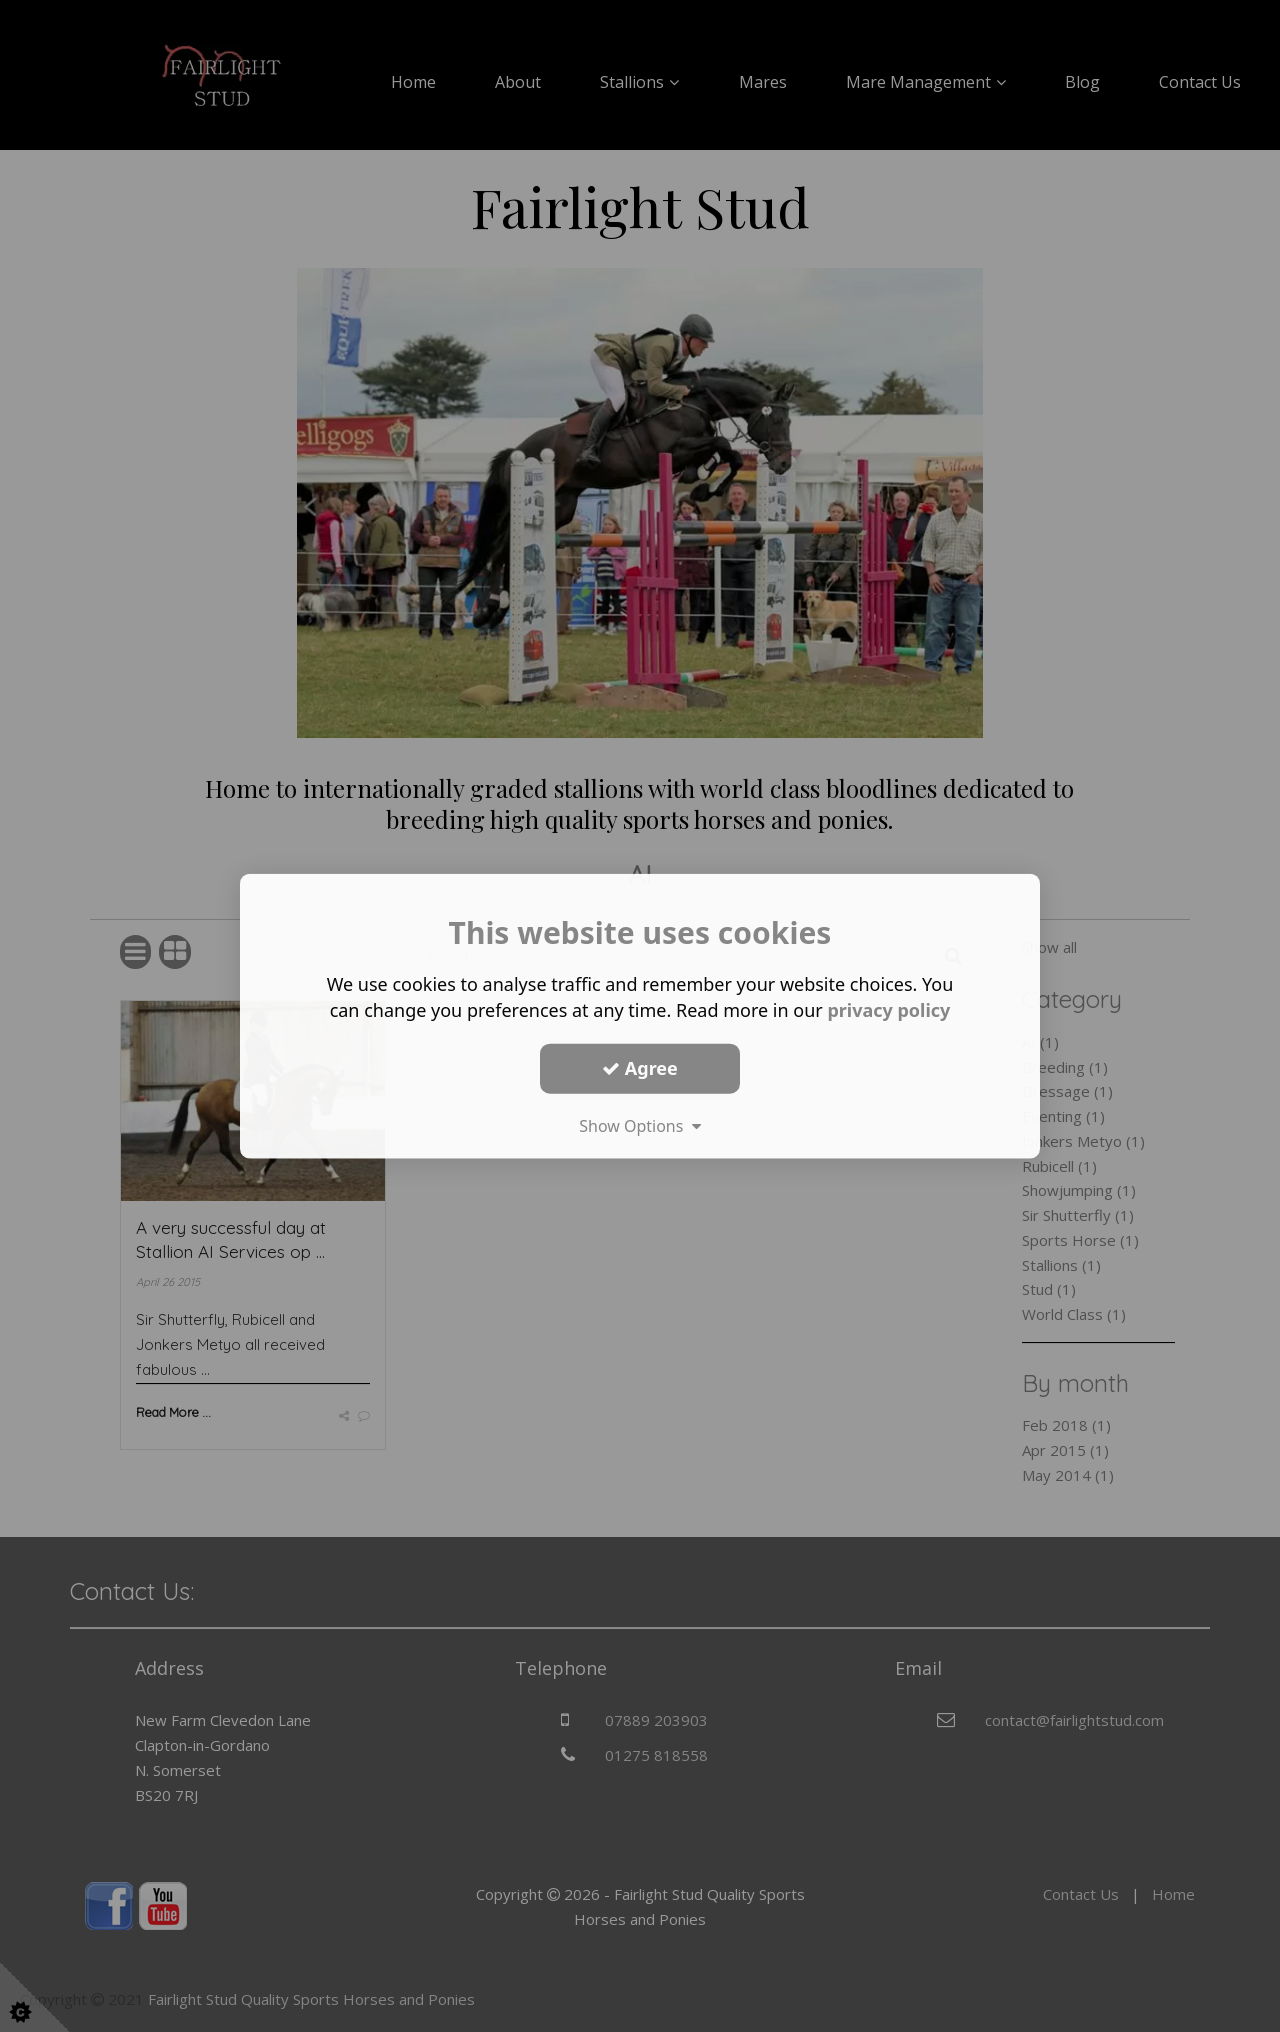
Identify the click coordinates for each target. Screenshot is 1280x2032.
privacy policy (888, 1010)
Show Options (640, 1125)
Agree (640, 1068)
